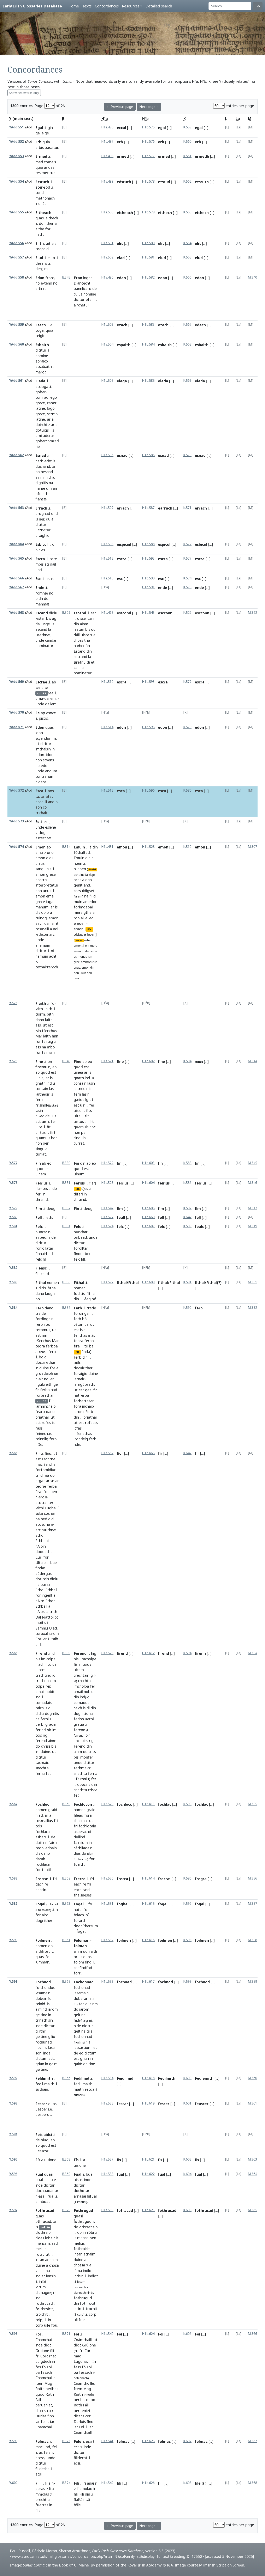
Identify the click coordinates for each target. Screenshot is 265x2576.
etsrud (164, 181)
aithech (52, 217)
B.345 (66, 277)
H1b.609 (148, 1282)
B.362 (66, 1878)
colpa (50, 1658)
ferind (40, 1729)
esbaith (165, 344)
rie (37, 446)
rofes (46, 1422)
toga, (40, 330)
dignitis (41, 482)
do (46, 598)
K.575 (187, 587)
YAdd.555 (16, 212)
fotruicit (42, 2254)
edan (121, 277)
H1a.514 (107, 727)
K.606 (187, 2334)
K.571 (187, 508)
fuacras (41, 2504)
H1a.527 (107, 1282)
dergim (41, 268)
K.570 (187, 455)
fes (38, 2366)
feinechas (43, 1433)
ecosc (40, 1524)
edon (39, 754)
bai (43, 1584)
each (78, 1884)
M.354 (252, 1653)
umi (38, 435)
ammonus (88, 962)
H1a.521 (107, 1061)
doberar (81, 1998)
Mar (38, 1036)
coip (38, 2319)
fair (51, 1842)
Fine (39, 1061)
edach (200, 324)
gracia (50, 1724)
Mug (48, 2383)
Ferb (39, 1307)
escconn (165, 612)
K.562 (187, 181)
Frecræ (41, 1878)
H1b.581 (148, 257)
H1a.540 (107, 2334)
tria (87, 640)
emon (40, 857)
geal (88, 1389)
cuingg (41, 917)
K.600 (187, 2078)
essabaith (43, 366)
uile (47, 2325)
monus (82, 956)
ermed (123, 156)
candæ (51, 640)
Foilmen (42, 1940)
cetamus (42, 1329)
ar (49, 419)
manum (41, 907)
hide (77, 2025)
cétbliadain (83, 1847)
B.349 (66, 1061)
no (37, 283)
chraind (41, 1199)
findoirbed (83, 1253)
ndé (77, 1444)
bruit (49, 1951)
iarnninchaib (45, 1406)
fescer (163, 2103)
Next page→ (149, 106)
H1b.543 (148, 612)
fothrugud (83, 2297)
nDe (38, 1444)
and (51, 801)
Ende (39, 587)
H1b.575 (148, 127)
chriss (45, 1746)
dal (38, 623)
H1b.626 (148, 2483)
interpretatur (46, 885)
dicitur (79, 299)
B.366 (66, 2078)
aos (51, 790)
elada (163, 380)
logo (51, 408)
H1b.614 (148, 1878)
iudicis (40, 1287)
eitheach (125, 212)
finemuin (42, 1066)
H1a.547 (107, 1208)
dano (39, 1019)
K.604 (187, 2174)
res (38, 172)
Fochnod (43, 1981)
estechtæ (43, 837)
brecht (41, 2499)
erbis (39, 147)
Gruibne (42, 2350)
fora (77, 1406)
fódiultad (82, 852)
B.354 (66, 1226)
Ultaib (40, 1562)
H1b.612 (148, 1653)
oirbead (80, 1237)
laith (39, 1008)
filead (78, 1815)
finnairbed (44, 1253)
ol (53, 544)
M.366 (252, 2334)
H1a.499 (107, 181)
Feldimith (44, 2078)
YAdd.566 (16, 578)
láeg (87, 1298)
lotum (40, 2286)
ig (91, 1675)
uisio (78, 1110)
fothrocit (87, 2303)
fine (120, 1061)
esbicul (201, 544)
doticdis (42, 1578)
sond (39, 192)
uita (38, 1126)
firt (52, 1132)
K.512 (187, 847)
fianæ (40, 488)
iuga (49, 901)
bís (87, 629)
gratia (79, 1724)
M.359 (252, 1981)
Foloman (81, 1940)
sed (89, 973)
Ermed (41, 156)
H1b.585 (148, 380)
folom (79, 1962)
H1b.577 (148, 156)
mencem (42, 2243)
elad (121, 257)
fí (84, 2483)
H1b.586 (148, 455)
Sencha (49, 1464)
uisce (81, 618)
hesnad (47, 471)
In (94, 2361)
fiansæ (41, 499)
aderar (48, 435)
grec (77, 962)
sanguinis (43, 868)
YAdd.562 (16, 455)
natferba (81, 1395)
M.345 (252, 1163)
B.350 (66, 1163)
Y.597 (13, 2210)
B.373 (66, 2441)
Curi (38, 1557)
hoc (54, 1137)
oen (54, 1491)
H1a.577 (107, 1217)
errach (123, 508)
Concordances (107, 6)
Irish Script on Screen (226, 2565)
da (53, 1836)
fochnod (165, 1981)
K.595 (187, 1804)
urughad (42, 513)
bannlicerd (82, 288)
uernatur (43, 529)
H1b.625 (148, 2441)
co (45, 807)
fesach (46, 2372)
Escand (41, 612)
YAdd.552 (16, 141)
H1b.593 (148, 558)
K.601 (187, 2103)
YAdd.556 (16, 243)
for (48, 228)
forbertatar (84, 1400)
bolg (43, 1356)
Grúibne (89, 2345)
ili (46, 801)
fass (38, 1428)
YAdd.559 (16, 324)
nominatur (44, 645)
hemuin (41, 956)
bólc (77, 1362)
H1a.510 (107, 578)
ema (39, 852)
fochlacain (44, 1831)
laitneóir (42, 1094)
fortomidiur (45, 1469)
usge (46, 623)
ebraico (41, 361)
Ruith (78, 2394)
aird (45, 1914)
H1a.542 (107, 2483)
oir (49, 1729)
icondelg (81, 1438)
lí (57, 1507)
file (38, 2510)
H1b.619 (148, 2103)
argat (40, 1480)
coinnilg (41, 1438)
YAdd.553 (16, 156)
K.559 (187, 127)
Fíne (77, 1061)
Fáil (86, 2405)
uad (46, 2446)
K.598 (187, 1940)
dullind (79, 1836)
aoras (40, 2488)
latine (40, 408)
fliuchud (42, 1273)
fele (47, 2452)
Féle (77, 2441)
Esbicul (41, 544)
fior (120, 1453)
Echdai (50, 1600)
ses (45, 1188)
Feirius (41, 1183)
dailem (50, 698)
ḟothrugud (83, 2221)
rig (45, 1735)
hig (93, 1653)
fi (46, 2483)
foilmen (124, 1940)
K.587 (187, 1208)
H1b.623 (148, 2210)
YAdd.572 (16, 790)
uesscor (41, 2150)
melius (40, 2248)
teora (40, 1346)
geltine (41, 2014)
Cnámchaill (83, 2339)
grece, (40, 402)
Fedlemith (204, 2078)
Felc (39, 1226)
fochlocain (87, 1825)
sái (88, 2499)
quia (46, 141)
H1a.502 (107, 257)
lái (43, 203)
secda (89, 2089)
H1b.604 (148, 1183)
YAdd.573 (16, 821)
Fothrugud (83, 2210)
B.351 (66, 1183)
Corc (44, 2355)
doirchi (41, 424)
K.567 (187, 324)
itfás (78, 1428)
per (46, 1143)
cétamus (81, 1324)
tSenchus (43, 1340)
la (49, 629)
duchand (42, 466)
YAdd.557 (16, 257)
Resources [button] (130, 6)
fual (50, 2196)
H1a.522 (107, 1163)
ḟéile (77, 2504)
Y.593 (13, 2103)
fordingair (82, 1313)
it (57, 923)
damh (40, 1858)
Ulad (53, 1628)
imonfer (86, 1757)
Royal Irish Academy (144, 2565)
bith (50, 1014)
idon (39, 732)
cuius (78, 294)
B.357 (66, 1307)
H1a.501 (107, 243)
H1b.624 (148, 2334)
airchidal (42, 923)
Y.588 (13, 1878)
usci (38, 569)
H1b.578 (148, 181)
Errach (41, 508)
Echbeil (51, 1589)
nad (54, 1389)
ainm (39, 477)
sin (49, 1584)
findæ (40, 1567)
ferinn (79, 1718)
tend (48, 283)
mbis (39, 564)
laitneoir (81, 1088)
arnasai (80, 2196)
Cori (38, 1638)
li (50, 2488)
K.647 (187, 1453)
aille (84, 917)
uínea (78, 1072)
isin (92, 951)
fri (56, 1820)
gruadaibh (44, 1373)
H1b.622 (148, 2174)
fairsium (81, 1842)
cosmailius (44, 1820)
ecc (46, 821)
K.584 (187, 1061)
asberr (40, 1836)
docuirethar (45, 1362)
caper (52, 402)
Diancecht (82, 283)
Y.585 (13, 1453)
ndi (55, 928)
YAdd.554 (16, 181)
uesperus (43, 2114)
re (46, 1884)
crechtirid (43, 1675)
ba (37, 471)
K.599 (187, 1981)
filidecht (42, 2468)
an (55, 488)
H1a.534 (107, 2078)
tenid (83, 2003)
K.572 (187, 544)
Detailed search (159, 6)
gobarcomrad (47, 440)
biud (44, 2139)
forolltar (81, 1248)
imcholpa (81, 1686)
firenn (200, 1653)
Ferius (79, 1183)
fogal (162, 1903)
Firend (41, 1653)
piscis (43, 718)
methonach (45, 198)
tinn (42, 288)
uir (44, 1121)
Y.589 (13, 1903)
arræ (50, 1480)
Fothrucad (44, 2210)
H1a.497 (107, 141)
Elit (38, 243)
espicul (164, 544)
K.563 (187, 212)
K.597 (187, 1903)
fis (119, 2159)
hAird (39, 1600)
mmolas (42, 2494)
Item (78, 2388)
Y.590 (13, 1940)
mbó (51, 1047)
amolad (86, 2488)
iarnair (79, 1378)
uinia (39, 1077)
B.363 (66, 1903)
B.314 (66, 847)
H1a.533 (107, 1981)
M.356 (252, 1878)
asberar (80, 1831)
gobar (40, 391)
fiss (89, 1110)
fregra (201, 1878)
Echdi (39, 1535)
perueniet (43, 2405)
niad (39, 1664)
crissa (92, 1789)
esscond (124, 612)
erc (41, 1496)
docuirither (83, 1367)
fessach (85, 2372)
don (86, 1951)
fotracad (125, 2210)
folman (80, 1945)
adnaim (51, 2259)
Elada (40, 380)
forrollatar (44, 1248)
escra (121, 558)
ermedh (202, 156)
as (43, 549)
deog (51, 1208)
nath (39, 460)
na (51, 482)
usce (49, 578)
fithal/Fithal (128, 1282)
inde (52, 1237)
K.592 (187, 1307)
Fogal (40, 1903)
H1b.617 (148, 1981)
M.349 (252, 1226)
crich (53, 1611)
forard (79, 1920)
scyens (48, 759)
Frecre (80, 1878)
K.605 (187, 2210)
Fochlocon (83, 1804)
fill (45, 1259)
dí (89, 1831)
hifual (92, 2196)
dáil (77, 634)
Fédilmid (81, 2078)
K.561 (187, 156)
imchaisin (43, 749)
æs (37, 687)
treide (40, 1313)
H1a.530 (107, 1878)
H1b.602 (148, 1061)
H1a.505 (107, 380)
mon (93, 946)
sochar (49, 1513)
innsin (51, 2275)
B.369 (66, 2174)
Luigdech (43, 2361)
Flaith (40, 1003)
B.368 (66, 2159)
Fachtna (48, 1458)
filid (92, 896)
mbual (44, 2201)
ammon (79, 951)
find (48, 1453)
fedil (39, 2083)
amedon (90, 901)
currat (40, 1154)
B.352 (66, 1208)
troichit (41, 2314)
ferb (39, 1324)
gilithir (40, 2031)
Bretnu (80, 662)
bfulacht (42, 493)
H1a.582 (107, 1453)
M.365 (252, 2210)
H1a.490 (107, 277)
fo (52, 1003)
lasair (52, 2047)
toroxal (41, 1633)
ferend (41, 1740)
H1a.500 (107, 212)
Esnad (40, 455)
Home (74, 6)
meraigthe (83, 912)
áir (41, 1378)
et (93, 662)
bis (48, 618)
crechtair (81, 1675)
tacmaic (42, 1762)
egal (162, 127)
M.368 (252, 2483)
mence (82, 2237)
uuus (83, 973)
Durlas (40, 2415)
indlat (40, 2275)
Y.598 (13, 2334)
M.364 (252, 2174)
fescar (122, 2103)
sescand (80, 656)
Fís (37, 2159)
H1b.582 (148, 277)
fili (52, 2350)
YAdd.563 (16, 508)
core (53, 558)
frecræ (164, 1878)
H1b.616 (148, 1940)
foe (82, 2319)
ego (53, 397)
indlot (88, 2270)
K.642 (187, 1217)
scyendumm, (46, 738)
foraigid (80, 1373)
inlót (43, 2281)
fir (37, 1389)
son (38, 2053)
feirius (122, 1183)
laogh (50, 1293)
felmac (123, 2441)
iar (56, 1373)
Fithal (40, 1282)
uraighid (42, 535)
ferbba (52, 1346)
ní (52, 455)
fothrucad (44, 2303)
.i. (48, 324)
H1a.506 (107, 455)
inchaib (88, 1406)
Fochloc (42, 1804)
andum (51, 770)
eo (37, 1072)
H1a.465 (107, 612)
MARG (92, 869)
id (53, 1653)
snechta (42, 1767)
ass (38, 1025)
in (46, 477)
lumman (42, 1962)
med (39, 161)
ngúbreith (43, 1384)
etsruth (202, 181)
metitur (48, 172)
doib (45, 912)
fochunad (43, 2042)
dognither (43, 1920)
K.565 (187, 257)
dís (37, 1853)
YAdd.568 (16, 612)
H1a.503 (107, 324)
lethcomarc (44, 934)
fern (39, 1099)
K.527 (187, 612)
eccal (121, 127)
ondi (55, 513)
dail (53, 564)
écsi (89, 2441)
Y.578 (13, 1183)
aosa (39, 801)
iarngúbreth (84, 1384)
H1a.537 (107, 2159)
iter (50, 1502)
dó (84, 1853)
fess (77, 2366)
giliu (51, 2036)
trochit (91, 2308)
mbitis (40, 1622)
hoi (76, 1909)
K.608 (187, 2483)
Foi (38, 2334)
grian (39, 2063)
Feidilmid (125, 2078)
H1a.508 (107, 544)
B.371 (66, 2334)
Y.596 (13, 2174)
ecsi (38, 2474)
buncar (41, 1231)
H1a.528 (107, 1653)
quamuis (42, 1137)
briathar (42, 1417)
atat (49, 796)
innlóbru (90, 2232)
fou (54, 2325)
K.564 (187, 243)
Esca (39, 790)
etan (90, 299)
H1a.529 (107, 1804)
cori (88, 2415)
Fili (38, 2483)
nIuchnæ (49, 1529)
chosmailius (83, 1820)
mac (38, 1464)
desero (41, 263)
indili (39, 1696)
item (39, 2383)
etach (122, 324)
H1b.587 (148, 508)
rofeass (91, 1422)
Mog (87, 2388)
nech (39, 234)
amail (40, 1691)
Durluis (80, 2421)
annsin (40, 1889)
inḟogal (79, 1931)
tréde (91, 1307)
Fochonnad (84, 1981)
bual (39, 2179)
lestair (79, 629)
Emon (40, 847)
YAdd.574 (16, 847)
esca (121, 790)
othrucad (43, 2221)
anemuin (42, 945)
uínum (79, 1173)
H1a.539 (107, 2210)
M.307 (252, 847)
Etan (78, 277)
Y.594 (13, 2134)
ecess (40, 2457)
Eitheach (43, 212)
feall (121, 1217)
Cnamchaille (45, 2377)
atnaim (89, 2254)
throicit (47, 2308)
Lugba (50, 1507)
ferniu (46, 1718)
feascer (201, 2103)
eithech (165, 212)
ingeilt (47, 1595)
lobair (50, 2237)
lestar (40, 618)
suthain (41, 2089)
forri (77, 1973)
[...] (129, 127)
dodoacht (43, 1551)
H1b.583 (148, 324)
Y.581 (13, 1226)
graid (52, 1809)
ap (43, 712)
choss (78, 640)
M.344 (252, 1061)
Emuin (79, 847)
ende (162, 587)
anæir (92, 2483)
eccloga (41, 386)
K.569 (187, 380)
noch (39, 2047)
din (76, 623)
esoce (51, 712)
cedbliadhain (46, 1847)
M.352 (252, 1307)
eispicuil (124, 544)
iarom (79, 1411)
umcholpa (88, 1658)
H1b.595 (148, 727)
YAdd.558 (16, 277)
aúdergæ (43, 1573)
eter (39, 187)
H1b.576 (148, 141)
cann (91, 618)
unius (40, 863)
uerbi (39, 1724)
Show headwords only (24, 93)
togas (40, 248)
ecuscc (40, 1502)
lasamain (42, 1992)
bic (37, 549)
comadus (81, 1702)
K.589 (187, 1226)
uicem (40, 1669)
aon (38, 807)
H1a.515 (107, 790)
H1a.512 (107, 558)
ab (54, 682)
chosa (54, 2265)
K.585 (187, 1163)
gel (56, 1384)
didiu (53, 612)
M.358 (252, 1940)
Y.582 (13, 1268)
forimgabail (84, 907)
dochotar (81, 2190)
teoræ (40, 1486)
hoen (78, 863)
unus (47, 890)
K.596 (187, 1878)
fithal (52, 1287)
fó (84, 2366)
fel (54, 2446)
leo (91, 917)
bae (53, 1562)
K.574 (187, 578)
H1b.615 (148, 1903)
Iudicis (79, 1293)
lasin (53, 1088)
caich (39, 1707)
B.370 (66, 2210)
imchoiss (81, 1740)
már (91, 1335)
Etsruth (42, 181)
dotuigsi (42, 430)
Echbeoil (42, 1540)
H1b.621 (148, 2159)
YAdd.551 (16, 127)
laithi (39, 1507)
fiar (38, 1188)
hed (44, 1518)
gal (38, 132)
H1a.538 (107, 2174)
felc (38, 1259)
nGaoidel (43, 1115)
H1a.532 (107, 1940)
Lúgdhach (82, 2361)
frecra (122, 1878)
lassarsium (83, 2047)
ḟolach (79, 1914)
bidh (39, 598)
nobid (89, 1691)
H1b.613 (148, 1804)
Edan (39, 277)
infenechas (83, 1433)
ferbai (52, 1486)
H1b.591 (148, 587)
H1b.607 (148, 1226)
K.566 (187, 277)
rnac (52, 2355)
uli (76, 2319)
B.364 (66, 1940)
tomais (50, 161)
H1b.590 (148, 578)
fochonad (82, 1987)
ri (53, 2410)
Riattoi (48, 1617)
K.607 (187, 2441)
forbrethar (44, 1395)
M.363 (252, 2159)
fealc (199, 1226)
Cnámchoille (84, 2383)
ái (40, 2452)
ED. (89, 929)
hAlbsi (40, 1611)
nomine (89, 294)
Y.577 (13, 1163)
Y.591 (13, 1981)
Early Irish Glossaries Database (32, 5)
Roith (40, 2388)
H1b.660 (148, 1217)
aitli (94, 1951)
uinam (40, 1173)
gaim (53, 2063)
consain (41, 1088)
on (50, 1061)
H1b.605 (148, 1208)
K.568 (187, 344)
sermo (52, 413)
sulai (39, 1513)
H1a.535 (107, 2103)
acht (48, 460)
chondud (48, 1987)
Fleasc (41, 1268)
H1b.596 (148, 790)
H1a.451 (107, 847)
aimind (41, 2009)
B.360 (66, 1804)
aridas (49, 167)
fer (53, 1121)
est (50, 1025)
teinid (40, 2003)
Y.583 (13, 1282)
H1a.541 (107, 2441)
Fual (39, 2174)
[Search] (229, 6)
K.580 (187, 790)
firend (122, 1653)
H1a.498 (107, 156)
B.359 (66, 1653)
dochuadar (44, 2190)
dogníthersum (86, 1925)
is (53, 430)
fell (161, 1217)
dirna (44, 1475)
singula (41, 1148)
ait (48, 243)
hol (56, 1904)
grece (51, 874)
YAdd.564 (16, 544)
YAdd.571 (16, 727)
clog (42, 832)
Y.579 (13, 1208)
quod (45, 1072)
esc (120, 578)
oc (93, 629)
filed (39, 1815)
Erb (38, 141)
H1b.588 (148, 544)
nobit (50, 1691)
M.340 (252, 277)
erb (120, 141)
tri (86, 1346)
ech (49, 1217)
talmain (48, 1052)
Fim (38, 1208)
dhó (88, 879)
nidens (40, 781)
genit (78, 885)
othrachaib (88, 2226)
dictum (41, 2058)
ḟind (88, 1962)
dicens (40, 2410)
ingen (88, 277)
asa (42, 2196)
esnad (122, 455)
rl (40, 1644)
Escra (40, 558)
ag (47, 564)
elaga (122, 380)
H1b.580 (148, 243)
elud (162, 257)
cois (38, 1735)
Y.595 (13, 2159)
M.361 (252, 2103)
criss (92, 1751)
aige (45, 132)
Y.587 (13, 1804)
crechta (84, 1680)
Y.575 (13, 1003)
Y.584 (13, 1307)
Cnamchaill (44, 2339)
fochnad (124, 1981)
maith (49, 2083)
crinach (41, 2020)
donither (46, 223)
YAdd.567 (16, 587)
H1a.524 (107, 1226)
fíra (77, 1346)
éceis (78, 2446)
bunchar (81, 1231)
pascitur (51, 147)
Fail (38, 2399)
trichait (41, 812)
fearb (40, 1411)
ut (37, 743)
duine (44, 1367)
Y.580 (13, 1217)
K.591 (187, 1282)
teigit (40, 335)
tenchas (80, 1335)
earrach (165, 508)
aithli (39, 1951)
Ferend (80, 1653)
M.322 (252, 612)
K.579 (187, 727)
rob (77, 917)
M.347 (252, 1208)
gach (39, 1884)
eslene (50, 827)
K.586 (187, 1183)
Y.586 (13, 1653)
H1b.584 (148, 344)
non (38, 759)
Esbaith (42, 344)
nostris (41, 879)
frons (49, 277)
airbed (40, 1237)
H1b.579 (148, 212)
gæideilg (81, 1099)
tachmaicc (82, 1767)
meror (40, 372)
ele (54, 243)
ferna (40, 1773)
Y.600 (13, 2483)
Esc (38, 578)
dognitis (52, 1713)
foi (43, 2421)
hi (90, 1998)
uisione (50, 2159)
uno (50, 852)
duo (76, 978)
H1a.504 (107, 344)
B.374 (66, 2483)
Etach (40, 324)
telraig (47, 1041)
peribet (52, 2388)
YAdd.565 (16, 558)
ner (41, 519)
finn (55, 1036)
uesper (41, 2109)
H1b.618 (148, 2078)
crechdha (43, 1680)
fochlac (164, 1804)
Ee (37, 712)
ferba (45, 1389)
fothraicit (82, 2248)
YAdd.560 (16, 344)
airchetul (81, 305)
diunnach (80, 2287)
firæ (38, 1491)
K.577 (187, 558)
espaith (123, 344)
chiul (52, 477)
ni (52, 950)
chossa (79, 2265)
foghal (123, 1903)
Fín (76, 1163)
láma (78, 2270)
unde (39, 640)
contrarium (44, 776)
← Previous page (120, 106)
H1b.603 (148, 1163)
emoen (80, 923)
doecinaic (85, 1784)
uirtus (40, 1132)
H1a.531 (107, 1903)
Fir (37, 1453)
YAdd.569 (16, 682)
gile (90, 2031)
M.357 (252, 1903)
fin (119, 1163)
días (77, 1853)
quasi (40, 217)
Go (258, 6)
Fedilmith (166, 2078)
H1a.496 (107, 127)
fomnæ (41, 593)
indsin (78, 2275)
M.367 (252, 2441)
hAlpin (40, 1546)
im (43, 1658)
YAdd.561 (16, 380)
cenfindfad (83, 1967)
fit (49, 1126)
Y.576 (13, 1061)
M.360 (252, 2078)
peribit (79, 2399)
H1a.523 (107, 1183)
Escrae (41, 682)
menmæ (42, 604)
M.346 (252, 1183)
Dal (38, 1617)
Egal (39, 127)
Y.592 (13, 2078)
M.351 (252, 1282)
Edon (39, 727)
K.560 (187, 141)
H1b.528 (148, 847)
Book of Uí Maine (74, 2565)
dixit (47, 2345)
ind (38, 203)
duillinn (41, 1842)
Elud (39, 257)
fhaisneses (83, 1895)
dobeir (41, 1998)
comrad (41, 397)
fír (160, 1453)
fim (120, 1208)
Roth (50, 2394)
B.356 (66, 1282)
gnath (40, 1083)
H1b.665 (148, 1453)
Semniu (41, 1628)
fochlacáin (44, 1864)
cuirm (40, 1014)
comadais (43, 1702)
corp (39, 2325)
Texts (87, 6)
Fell (38, 1217)
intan (39, 2259)
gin (50, 127)
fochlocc (124, 1804)
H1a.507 (107, 508)
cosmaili (42, 928)
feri (38, 1194)
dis (37, 912)
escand (41, 629)
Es (37, 821)
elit (120, 243)
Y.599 (13, 2441)
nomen (53, 1282)
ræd (86, 1889)
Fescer (41, 2103)
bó (37, 1298)
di (47, 248)
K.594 (187, 1653)
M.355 (252, 1804)
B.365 (66, 1981)
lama (46, 2270)
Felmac (41, 2441)
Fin (38, 1163)
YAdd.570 (16, 712)
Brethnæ (43, 634)
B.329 (66, 612)
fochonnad (83, 2036)
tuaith (47, 1869)
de (94, 288)
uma (39, 698)
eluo (51, 257)
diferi (78, 1194)
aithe (39, 228)
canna (79, 667)
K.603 (187, 2159)
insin (77, 2308)
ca (37, 796)
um (49, 488)
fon (46, 1491)
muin (78, 901)
